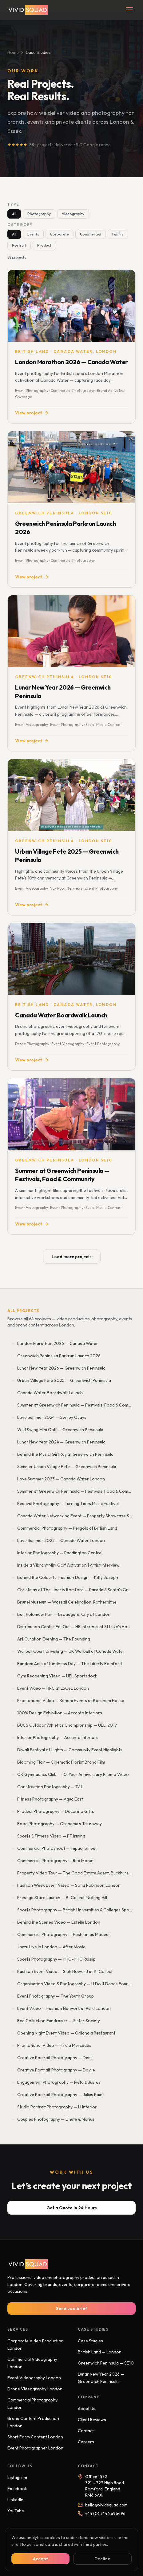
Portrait (19, 245)
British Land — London (99, 2352)
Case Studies (90, 2341)
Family (117, 234)
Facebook (17, 2488)
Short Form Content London (35, 2437)
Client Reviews (92, 2419)
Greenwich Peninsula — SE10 (106, 2363)
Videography (73, 213)
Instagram (17, 2477)
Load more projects (72, 1256)
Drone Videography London (34, 2389)
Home (13, 52)
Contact (86, 2430)
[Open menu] (129, 10)
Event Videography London (34, 2378)
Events (33, 234)
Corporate (59, 234)
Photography (39, 213)
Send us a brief (71, 2308)
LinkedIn (15, 2499)
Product (44, 245)
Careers (86, 2442)
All (14, 213)
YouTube (15, 2511)
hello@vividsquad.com (103, 2505)
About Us (86, 2408)
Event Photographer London (35, 2448)
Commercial (90, 234)
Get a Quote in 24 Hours (71, 2208)
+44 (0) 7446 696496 (101, 2513)
